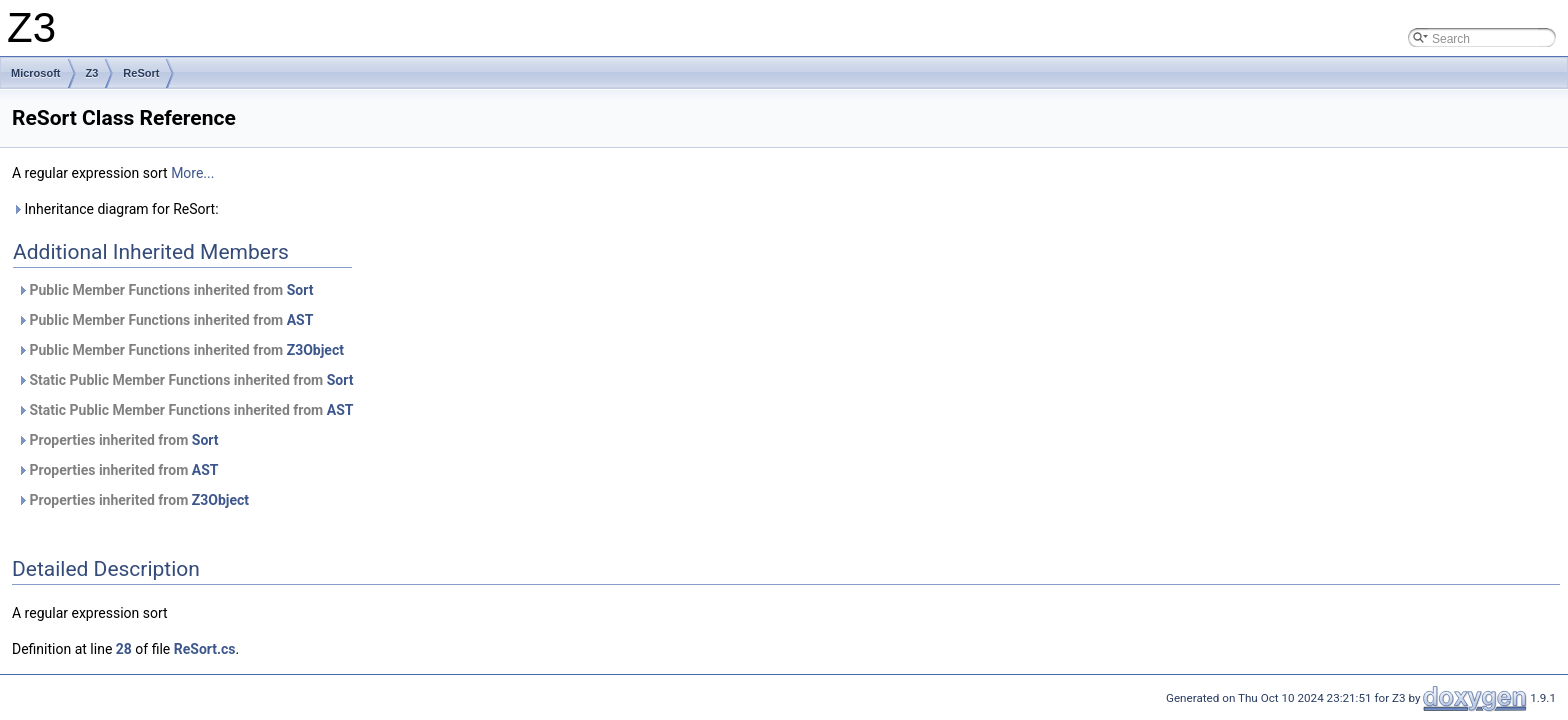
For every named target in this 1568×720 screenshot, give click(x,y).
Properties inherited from (118, 440)
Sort (300, 290)
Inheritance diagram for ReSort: (115, 209)
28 (124, 649)
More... (192, 173)
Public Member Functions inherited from (165, 290)
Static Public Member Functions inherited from (185, 380)
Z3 (92, 73)
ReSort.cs (205, 649)
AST (300, 320)
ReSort (141, 73)
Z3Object (315, 350)
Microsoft (36, 73)
